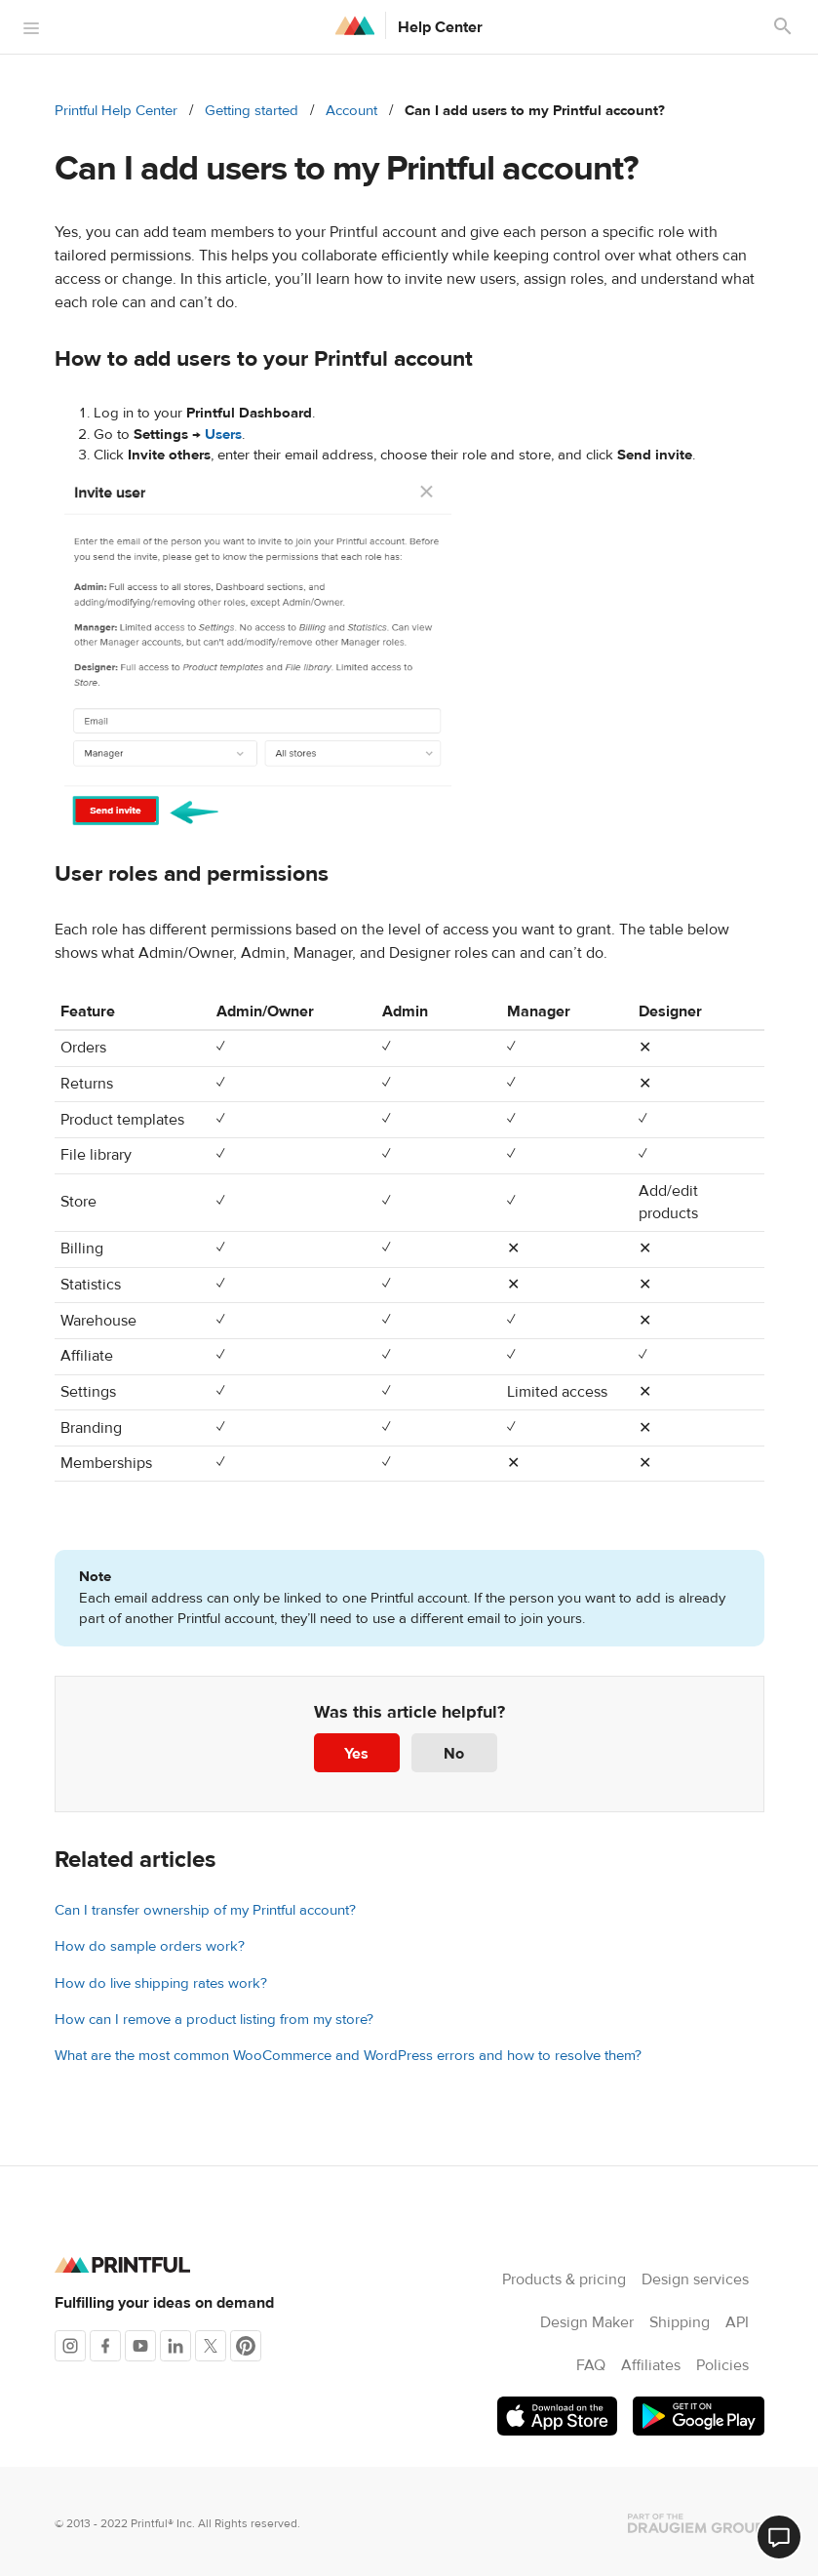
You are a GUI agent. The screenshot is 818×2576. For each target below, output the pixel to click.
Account (351, 110)
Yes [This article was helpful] (356, 1754)
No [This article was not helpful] (454, 1754)
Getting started (251, 110)
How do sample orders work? (150, 1946)
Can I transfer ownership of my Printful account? (205, 1910)
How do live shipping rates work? (161, 1983)
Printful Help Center (116, 110)
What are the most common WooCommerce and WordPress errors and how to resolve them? (348, 2055)
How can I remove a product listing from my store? (214, 2019)
